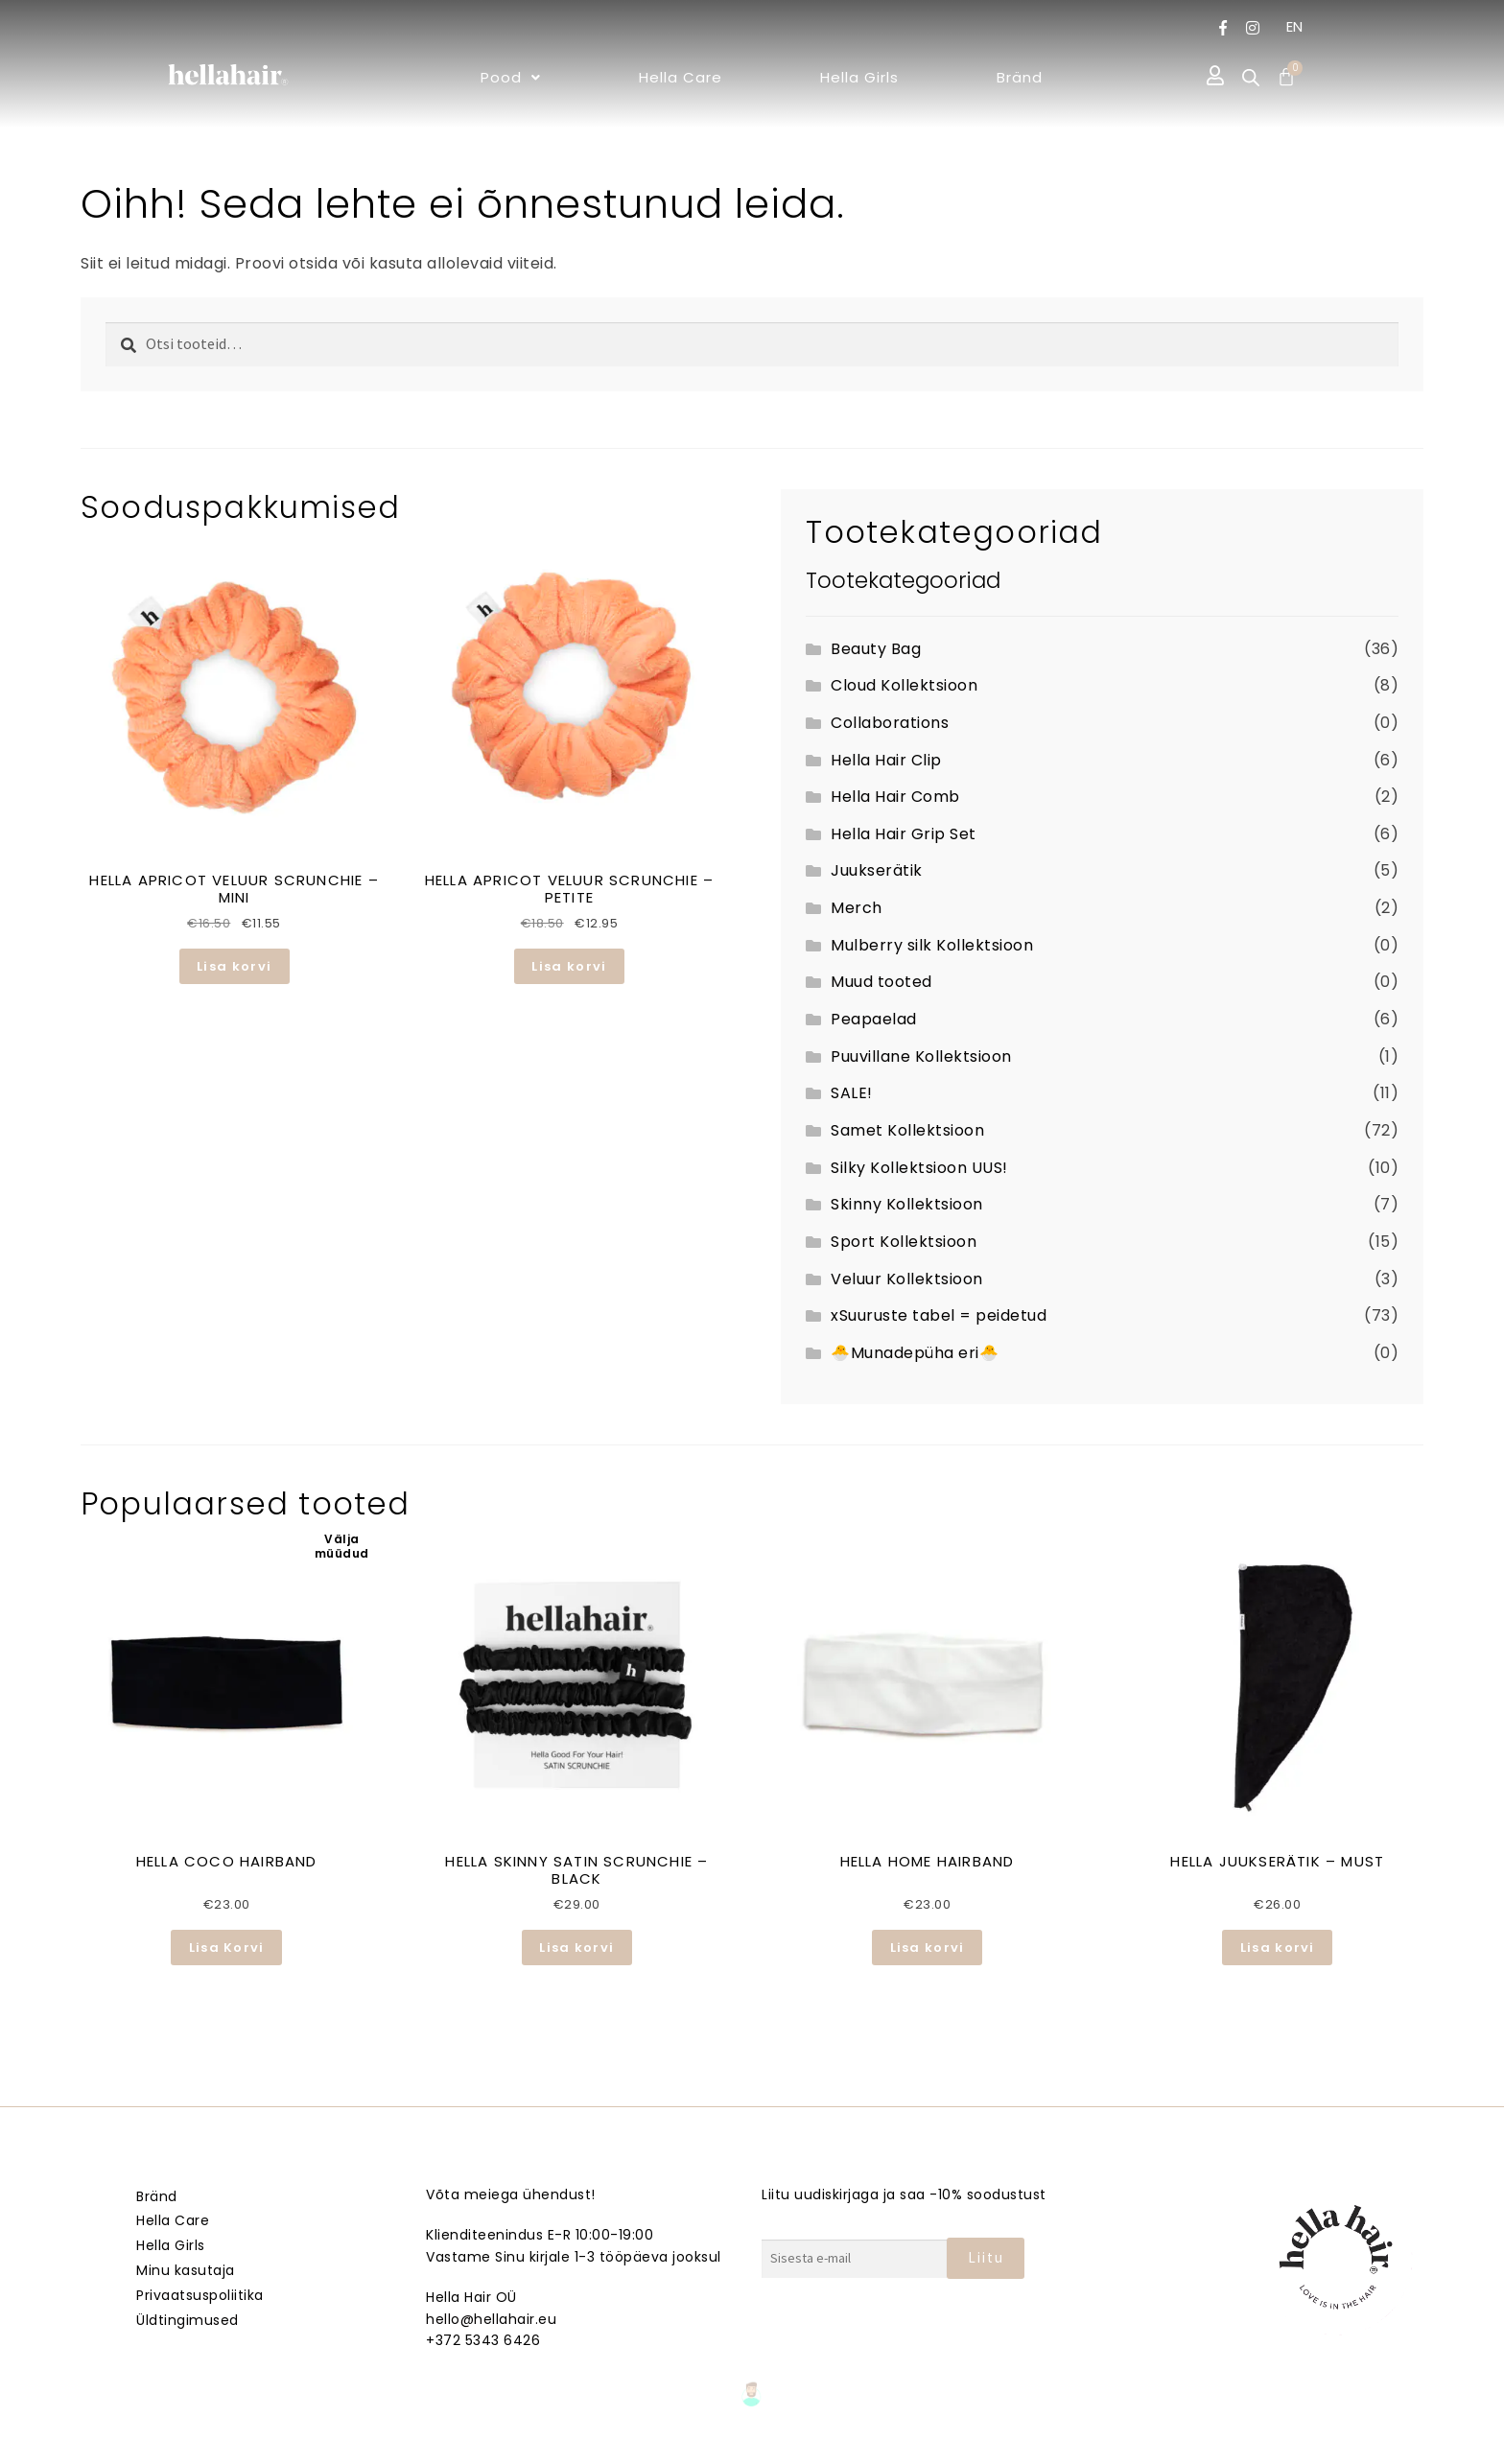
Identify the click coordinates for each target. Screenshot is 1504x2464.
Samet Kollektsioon (907, 1130)
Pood (511, 77)
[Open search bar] (1250, 77)
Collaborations (890, 723)
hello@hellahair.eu (491, 2319)
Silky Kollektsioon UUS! (919, 1168)
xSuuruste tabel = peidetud (938, 1315)
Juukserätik (877, 870)
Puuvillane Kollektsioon (921, 1056)
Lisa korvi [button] (234, 966)
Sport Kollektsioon (903, 1242)
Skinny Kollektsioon (907, 1204)
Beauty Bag (876, 649)
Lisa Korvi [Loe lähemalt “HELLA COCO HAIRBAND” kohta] (227, 1947)
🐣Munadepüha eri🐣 (915, 1353)
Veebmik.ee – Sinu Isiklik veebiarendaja (752, 2446)
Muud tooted (881, 982)
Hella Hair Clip (886, 760)
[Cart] (1286, 76)
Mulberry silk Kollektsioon (932, 945)
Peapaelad (874, 1019)
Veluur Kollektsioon (907, 1279)
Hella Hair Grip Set (903, 834)
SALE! (852, 1093)
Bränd (1020, 77)
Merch (856, 908)
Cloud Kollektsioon (904, 685)
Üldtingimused (187, 2320)
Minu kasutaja (185, 2270)
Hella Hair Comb (895, 797)
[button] (510, 77)
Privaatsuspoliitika (200, 2295)
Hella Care (680, 77)
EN (1295, 26)
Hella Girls (859, 77)
